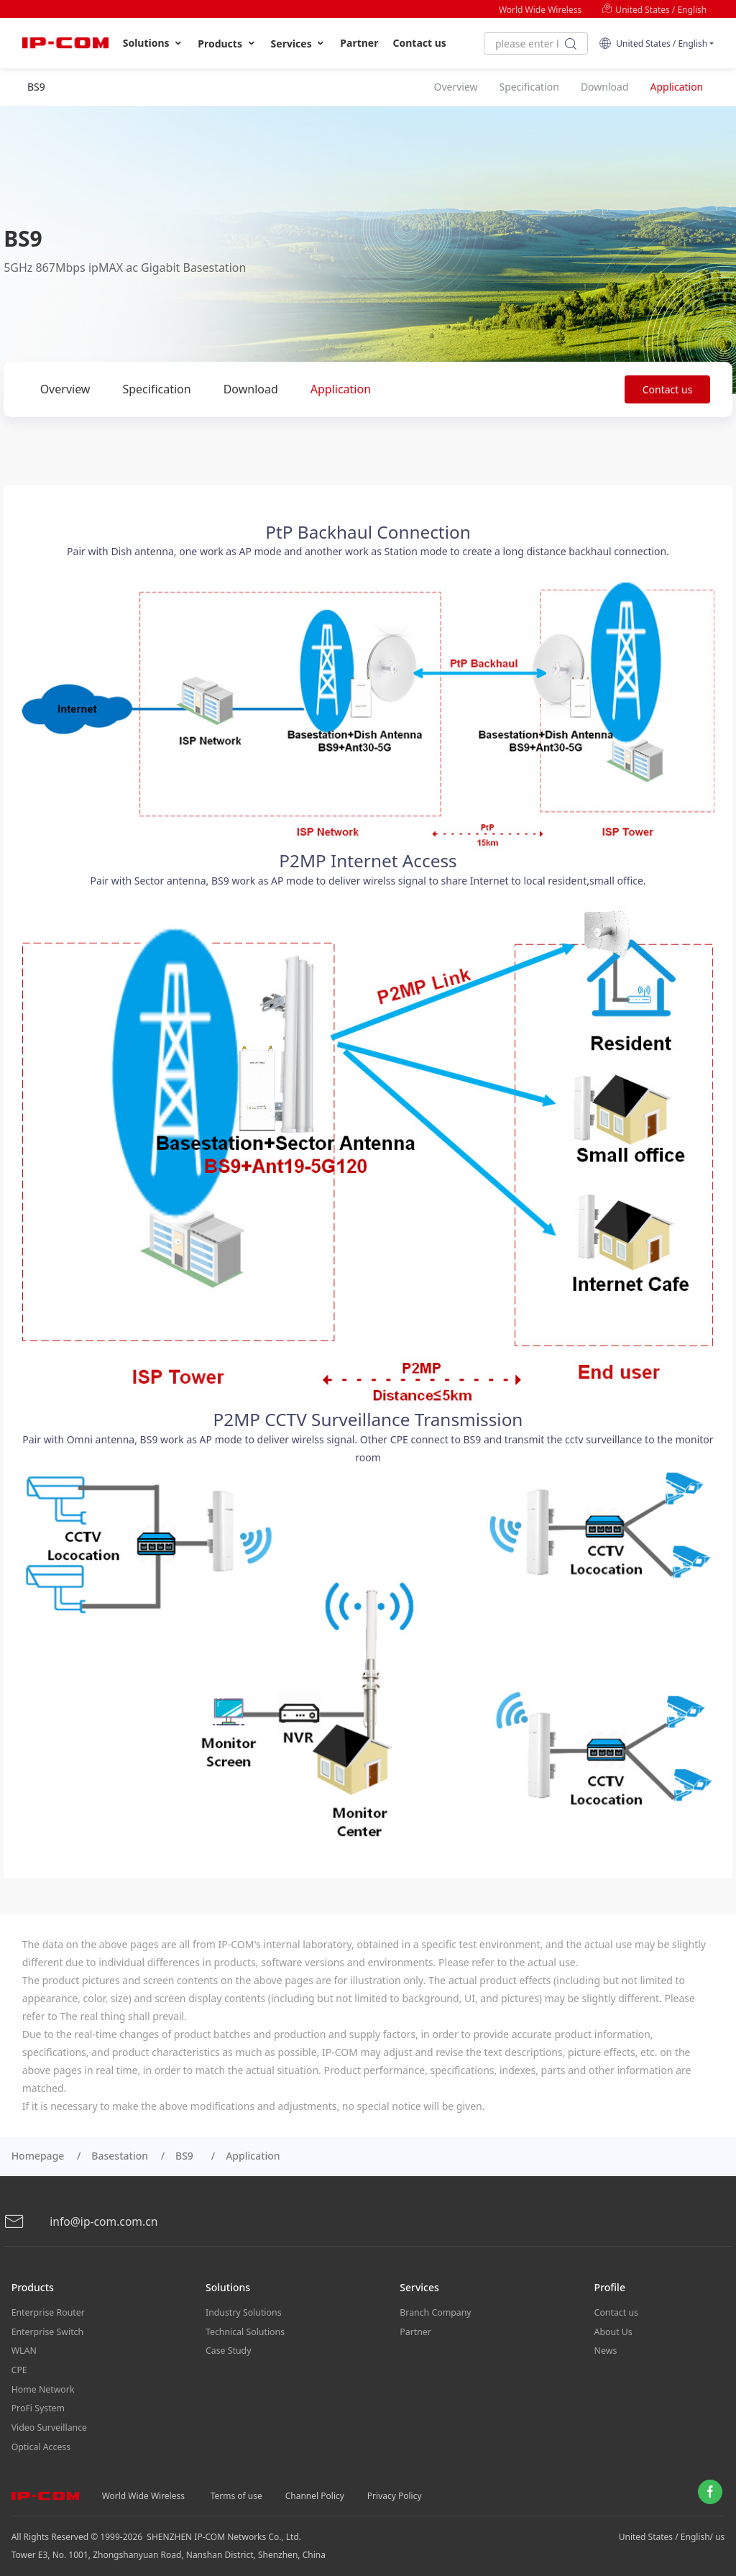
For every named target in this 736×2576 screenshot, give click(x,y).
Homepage (38, 2155)
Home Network (42, 2383)
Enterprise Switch (47, 2329)
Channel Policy (314, 2485)
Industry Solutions (243, 2311)
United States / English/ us (672, 2526)
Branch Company (434, 2311)
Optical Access (40, 2437)
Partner (359, 43)
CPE (19, 2365)
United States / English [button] (653, 43)
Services (298, 43)
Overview (65, 389)
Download (251, 389)
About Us (613, 2329)
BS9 (186, 2155)
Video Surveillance (49, 2419)
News (605, 2347)
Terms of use (236, 2485)
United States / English (654, 10)
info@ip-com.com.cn (82, 2221)
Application (340, 389)
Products (227, 43)
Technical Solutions (244, 2329)
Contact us (419, 43)
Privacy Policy (394, 2485)
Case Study (228, 2347)
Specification (156, 389)
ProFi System (37, 2401)
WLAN (24, 2347)
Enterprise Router (47, 2311)
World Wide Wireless (540, 10)
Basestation (119, 2155)
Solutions (153, 43)
